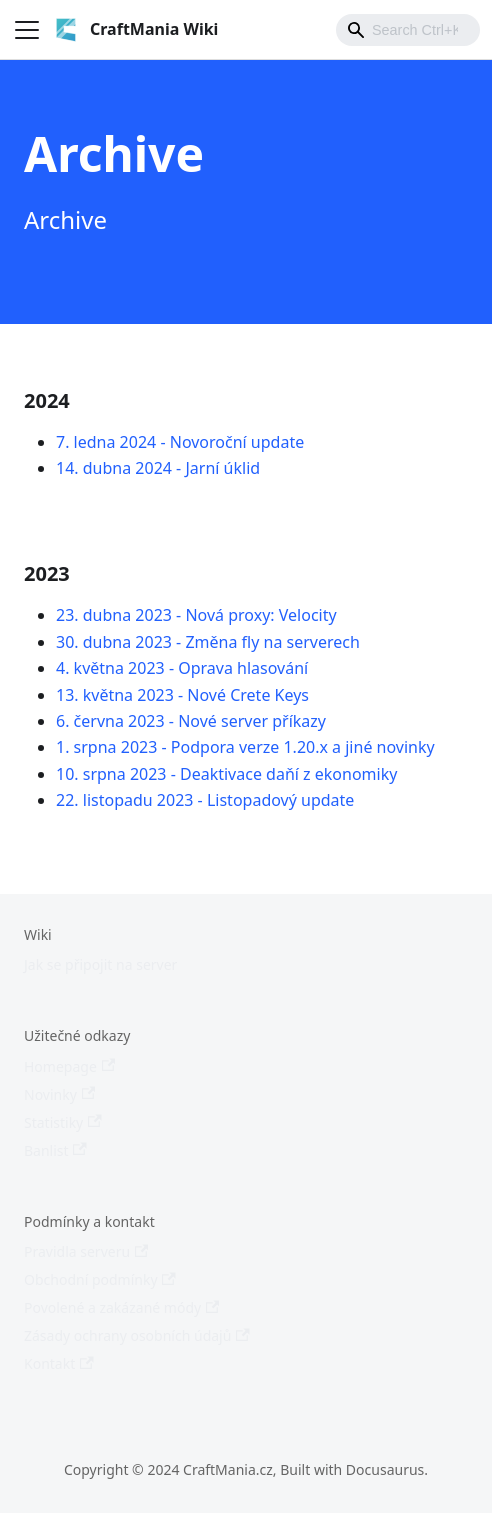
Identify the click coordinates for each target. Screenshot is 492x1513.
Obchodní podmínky (100, 1279)
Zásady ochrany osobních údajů (137, 1335)
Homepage (69, 1066)
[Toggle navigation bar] (27, 30)
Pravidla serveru (86, 1251)
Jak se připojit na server (100, 964)
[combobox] (408, 30)
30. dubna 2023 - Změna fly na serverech (208, 642)
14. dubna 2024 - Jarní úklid (158, 468)
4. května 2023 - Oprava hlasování (182, 668)
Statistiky (63, 1122)
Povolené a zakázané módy (121, 1307)
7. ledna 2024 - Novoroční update (180, 442)
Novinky (59, 1094)
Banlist (55, 1150)
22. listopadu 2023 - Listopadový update (205, 800)
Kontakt (59, 1363)
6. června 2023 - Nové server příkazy (191, 721)
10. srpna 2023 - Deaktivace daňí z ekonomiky (226, 774)
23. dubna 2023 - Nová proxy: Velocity (196, 615)
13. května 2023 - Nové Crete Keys (182, 695)
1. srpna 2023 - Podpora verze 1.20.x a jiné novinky (245, 747)
